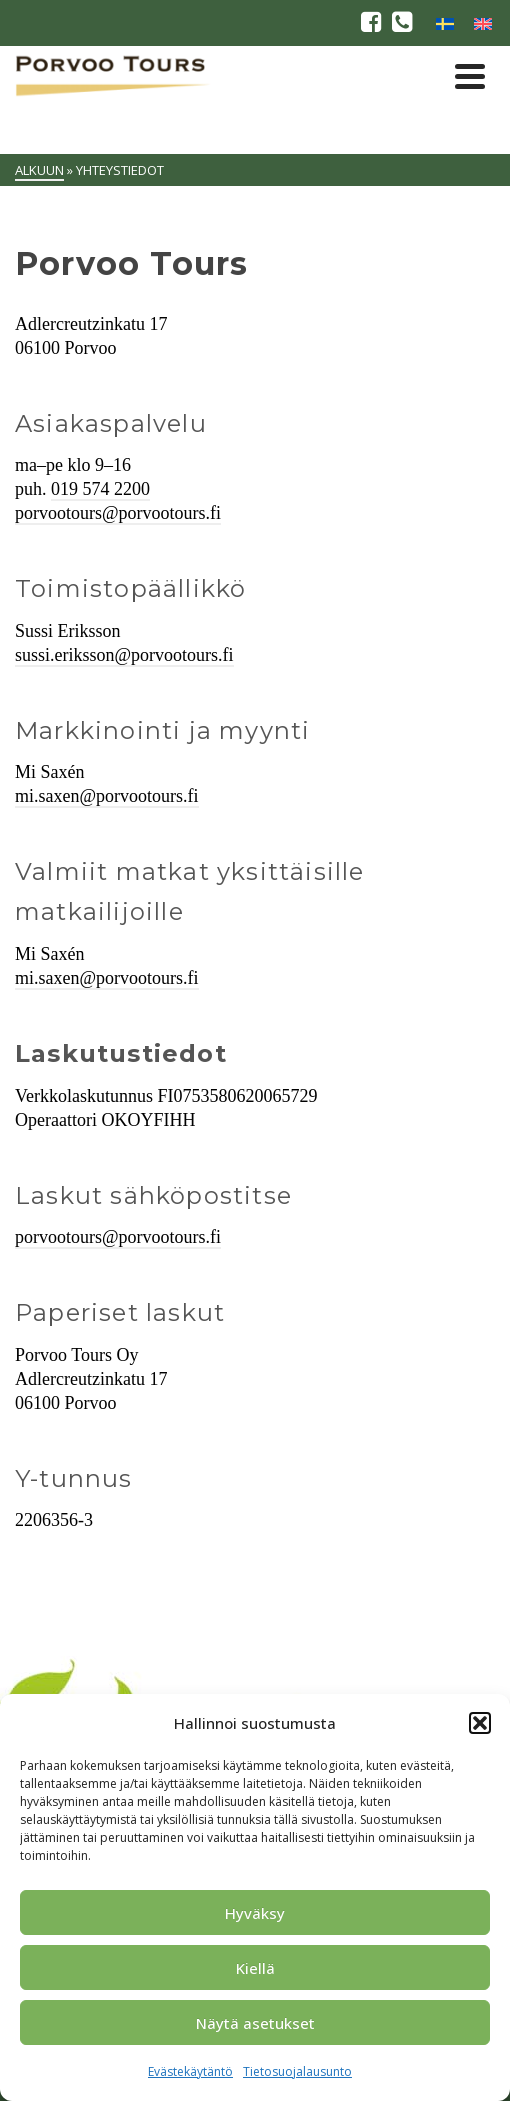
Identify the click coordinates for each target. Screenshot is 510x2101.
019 (67, 489)
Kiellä (255, 1968)
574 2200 (117, 489)
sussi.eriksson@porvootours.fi (124, 655)
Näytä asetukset (255, 2023)
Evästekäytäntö (190, 2071)
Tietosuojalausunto (297, 2071)
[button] (480, 1723)
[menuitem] (445, 23)
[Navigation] (470, 76)
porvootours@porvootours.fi (118, 513)
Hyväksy (255, 1913)
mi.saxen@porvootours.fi (107, 796)
